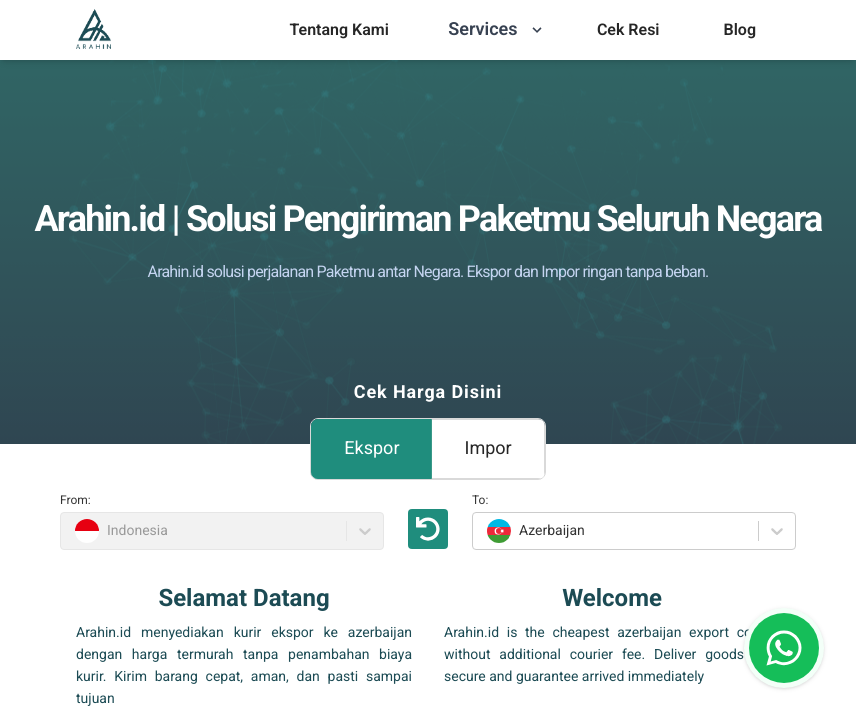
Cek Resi (628, 29)
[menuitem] (338, 30)
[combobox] (484, 531)
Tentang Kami (338, 29)
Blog (740, 29)
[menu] (338, 30)
